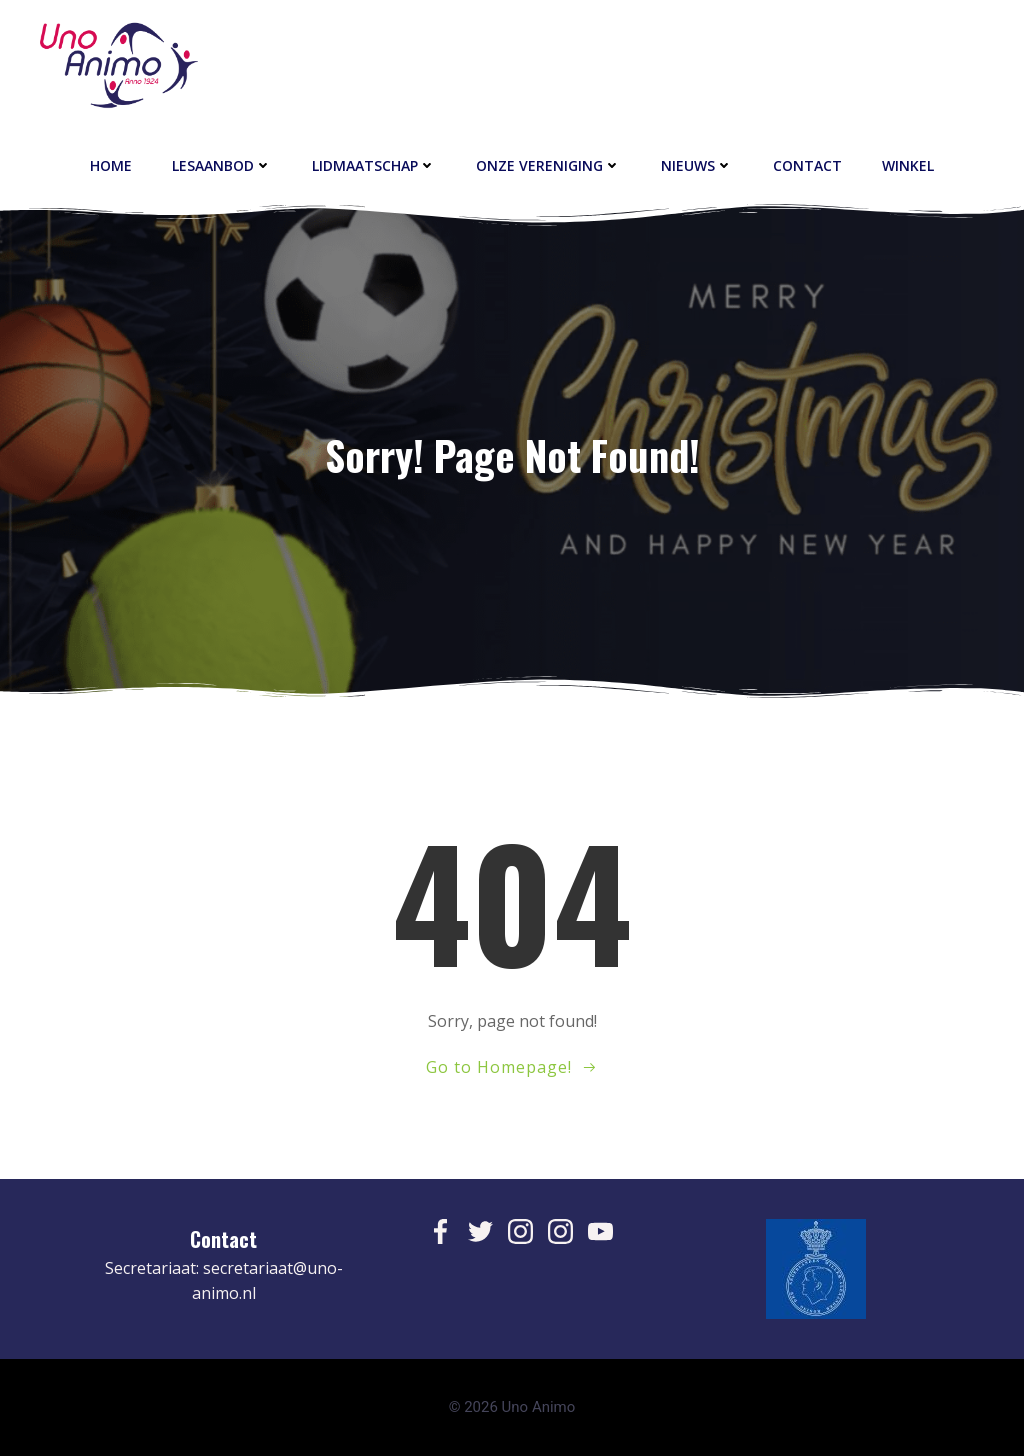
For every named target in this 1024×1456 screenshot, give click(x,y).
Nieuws (697, 165)
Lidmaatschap (374, 165)
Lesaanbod (222, 165)
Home (111, 165)
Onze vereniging (548, 165)
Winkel (908, 165)
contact (807, 165)
